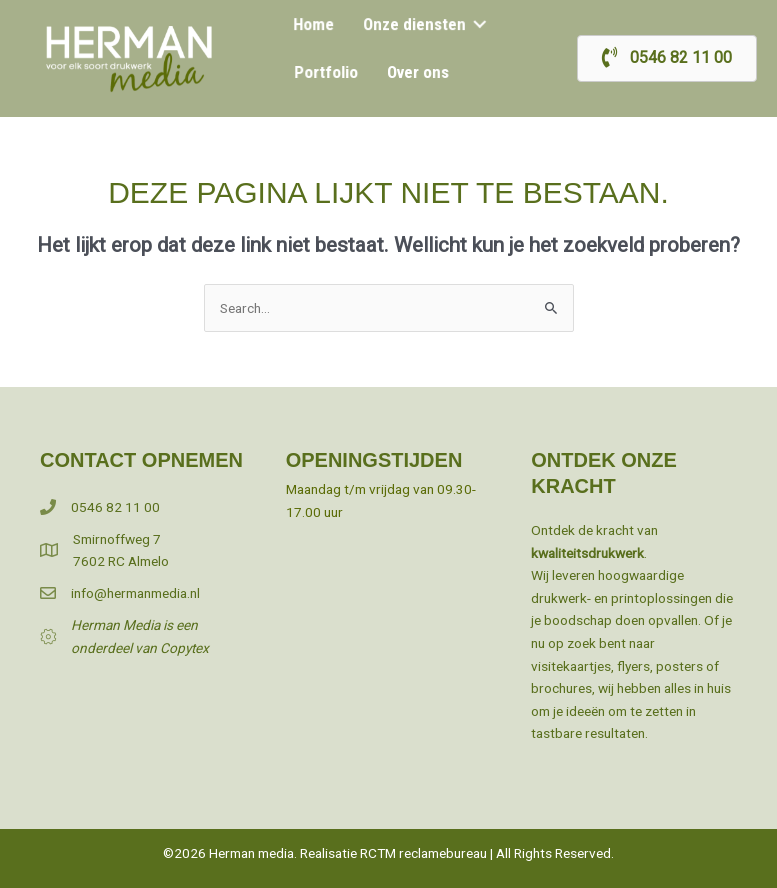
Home (316, 25)
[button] (476, 25)
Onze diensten (413, 25)
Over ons (417, 71)
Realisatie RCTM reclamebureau (393, 853)
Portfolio (328, 71)
